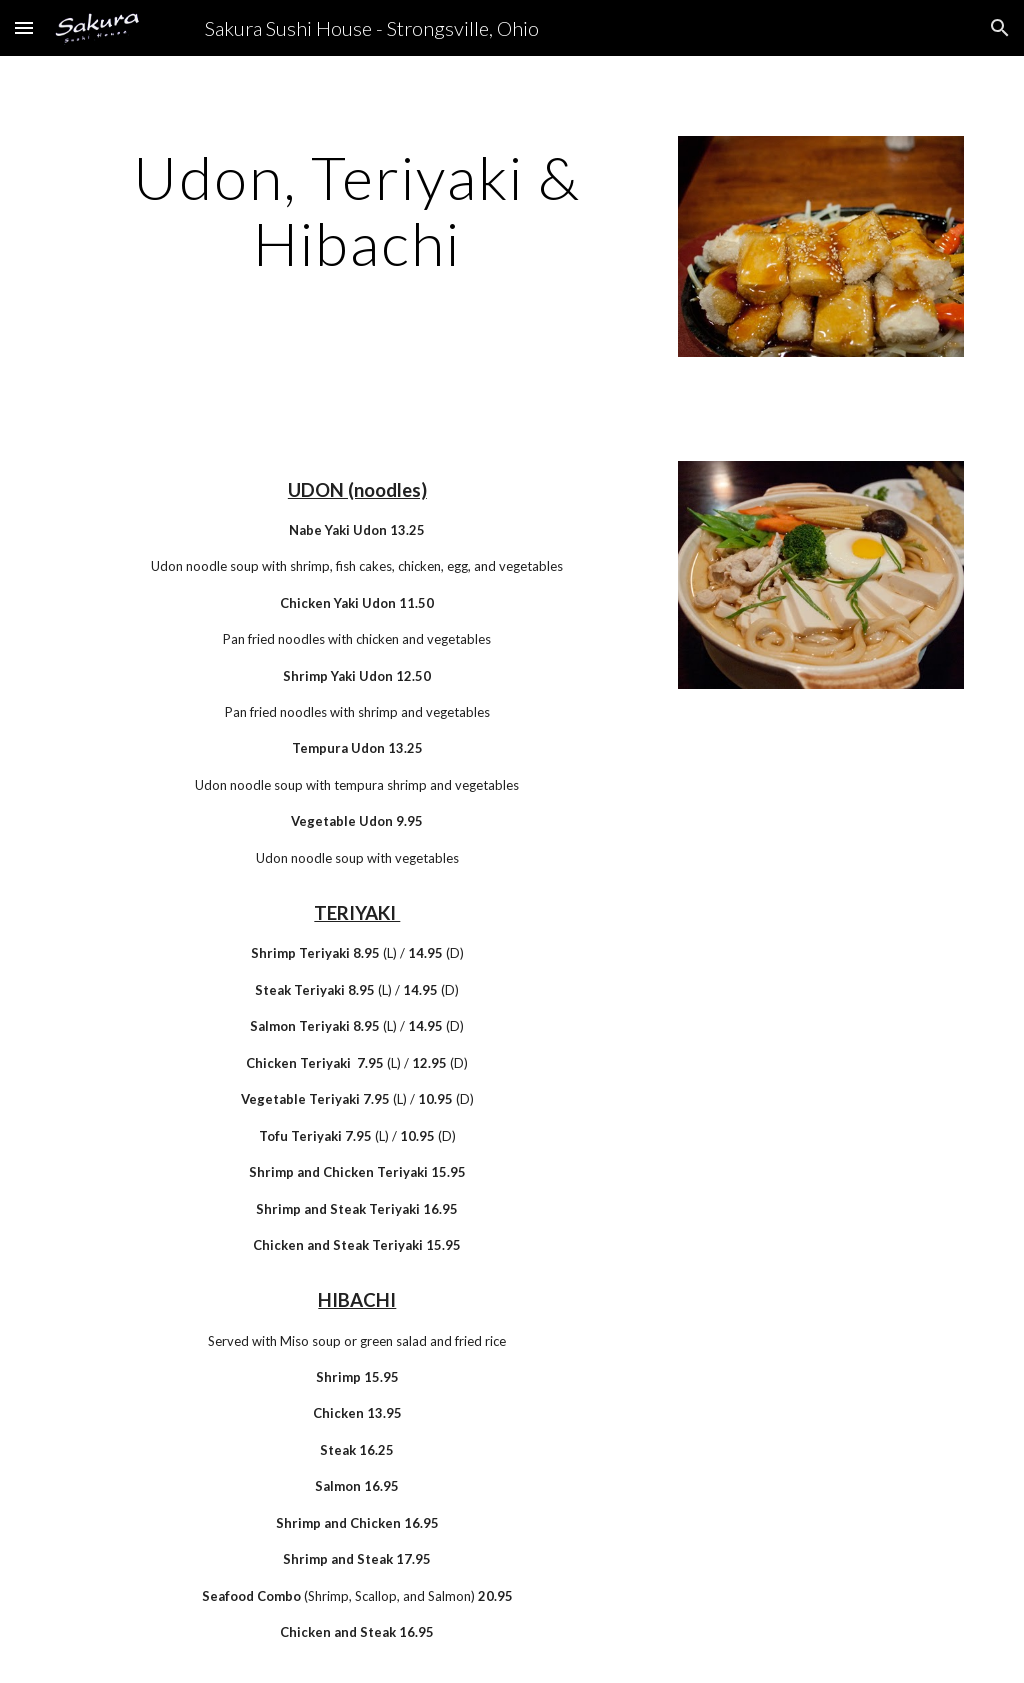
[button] (24, 27)
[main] (357, 210)
